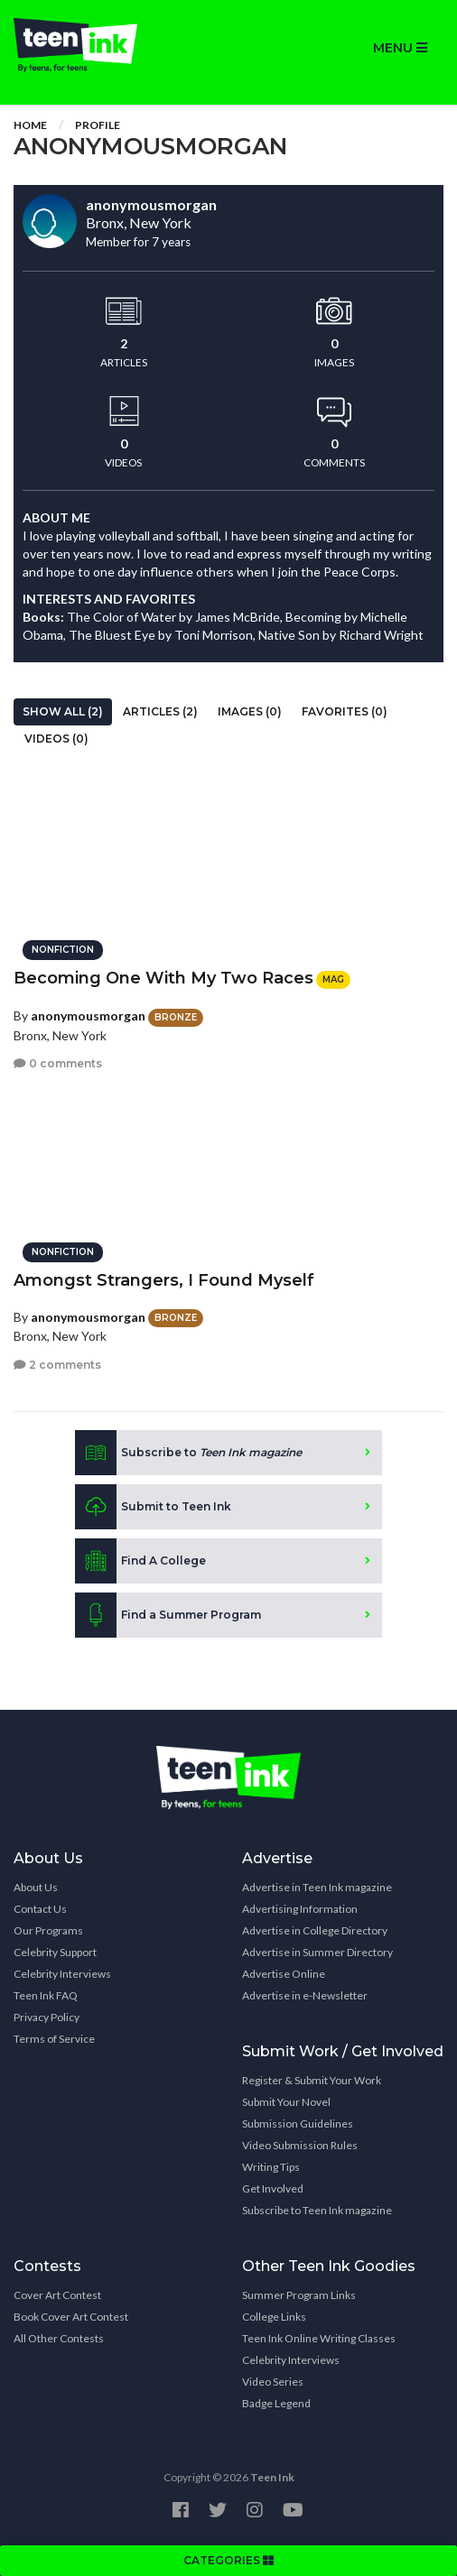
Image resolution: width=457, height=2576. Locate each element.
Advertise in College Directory (314, 1930)
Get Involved (272, 2188)
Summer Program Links (299, 2295)
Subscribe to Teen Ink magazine (317, 2210)
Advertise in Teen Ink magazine (317, 1887)
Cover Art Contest (57, 2295)
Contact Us (40, 1909)
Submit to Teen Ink (153, 1506)
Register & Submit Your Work (311, 2080)
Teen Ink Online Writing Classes (319, 2338)
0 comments (58, 1063)
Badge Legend (276, 2403)
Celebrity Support (55, 1952)
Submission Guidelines (297, 2123)
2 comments (57, 1364)
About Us (36, 1887)
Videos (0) (56, 738)
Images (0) (250, 711)
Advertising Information (300, 1909)
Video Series (272, 2381)
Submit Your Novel (286, 2102)
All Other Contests (59, 2338)
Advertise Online (283, 1973)
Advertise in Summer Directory (317, 1952)
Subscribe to (188, 1452)
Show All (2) (63, 711)
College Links (274, 2316)
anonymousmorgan (88, 1015)
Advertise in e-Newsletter (305, 1995)
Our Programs (48, 1930)
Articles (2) (160, 711)
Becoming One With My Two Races (163, 978)
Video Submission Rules (300, 2145)
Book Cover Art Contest (71, 2316)
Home (30, 125)
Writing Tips (271, 2167)
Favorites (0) (344, 711)
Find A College (140, 1560)
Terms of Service (54, 2038)
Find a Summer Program (168, 1615)
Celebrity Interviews (62, 1973)
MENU (400, 48)
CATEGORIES (228, 2560)
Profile (97, 125)
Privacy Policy (46, 2017)
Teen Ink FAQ (46, 1995)
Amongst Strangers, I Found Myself (164, 1280)
